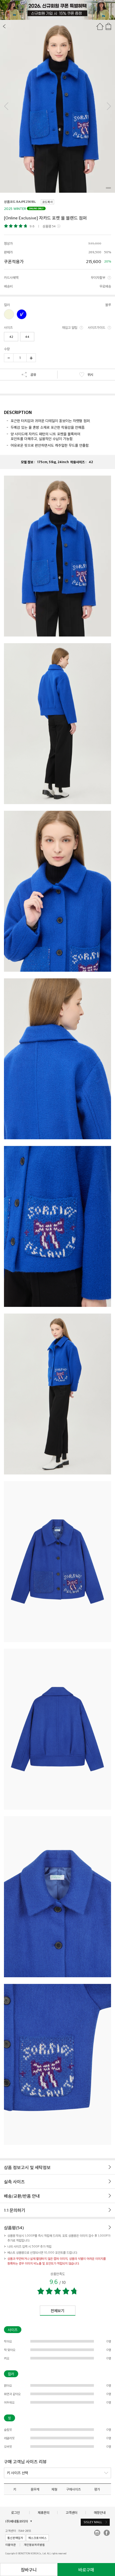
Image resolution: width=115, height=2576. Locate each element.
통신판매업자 (15, 2538)
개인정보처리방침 (34, 2544)
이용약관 (10, 2544)
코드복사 (47, 202)
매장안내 (100, 2512)
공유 (29, 374)
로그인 (15, 2512)
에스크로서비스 (37, 2538)
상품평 (49, 226)
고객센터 (71, 2512)
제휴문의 (43, 2512)
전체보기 (57, 2310)
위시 (86, 374)
